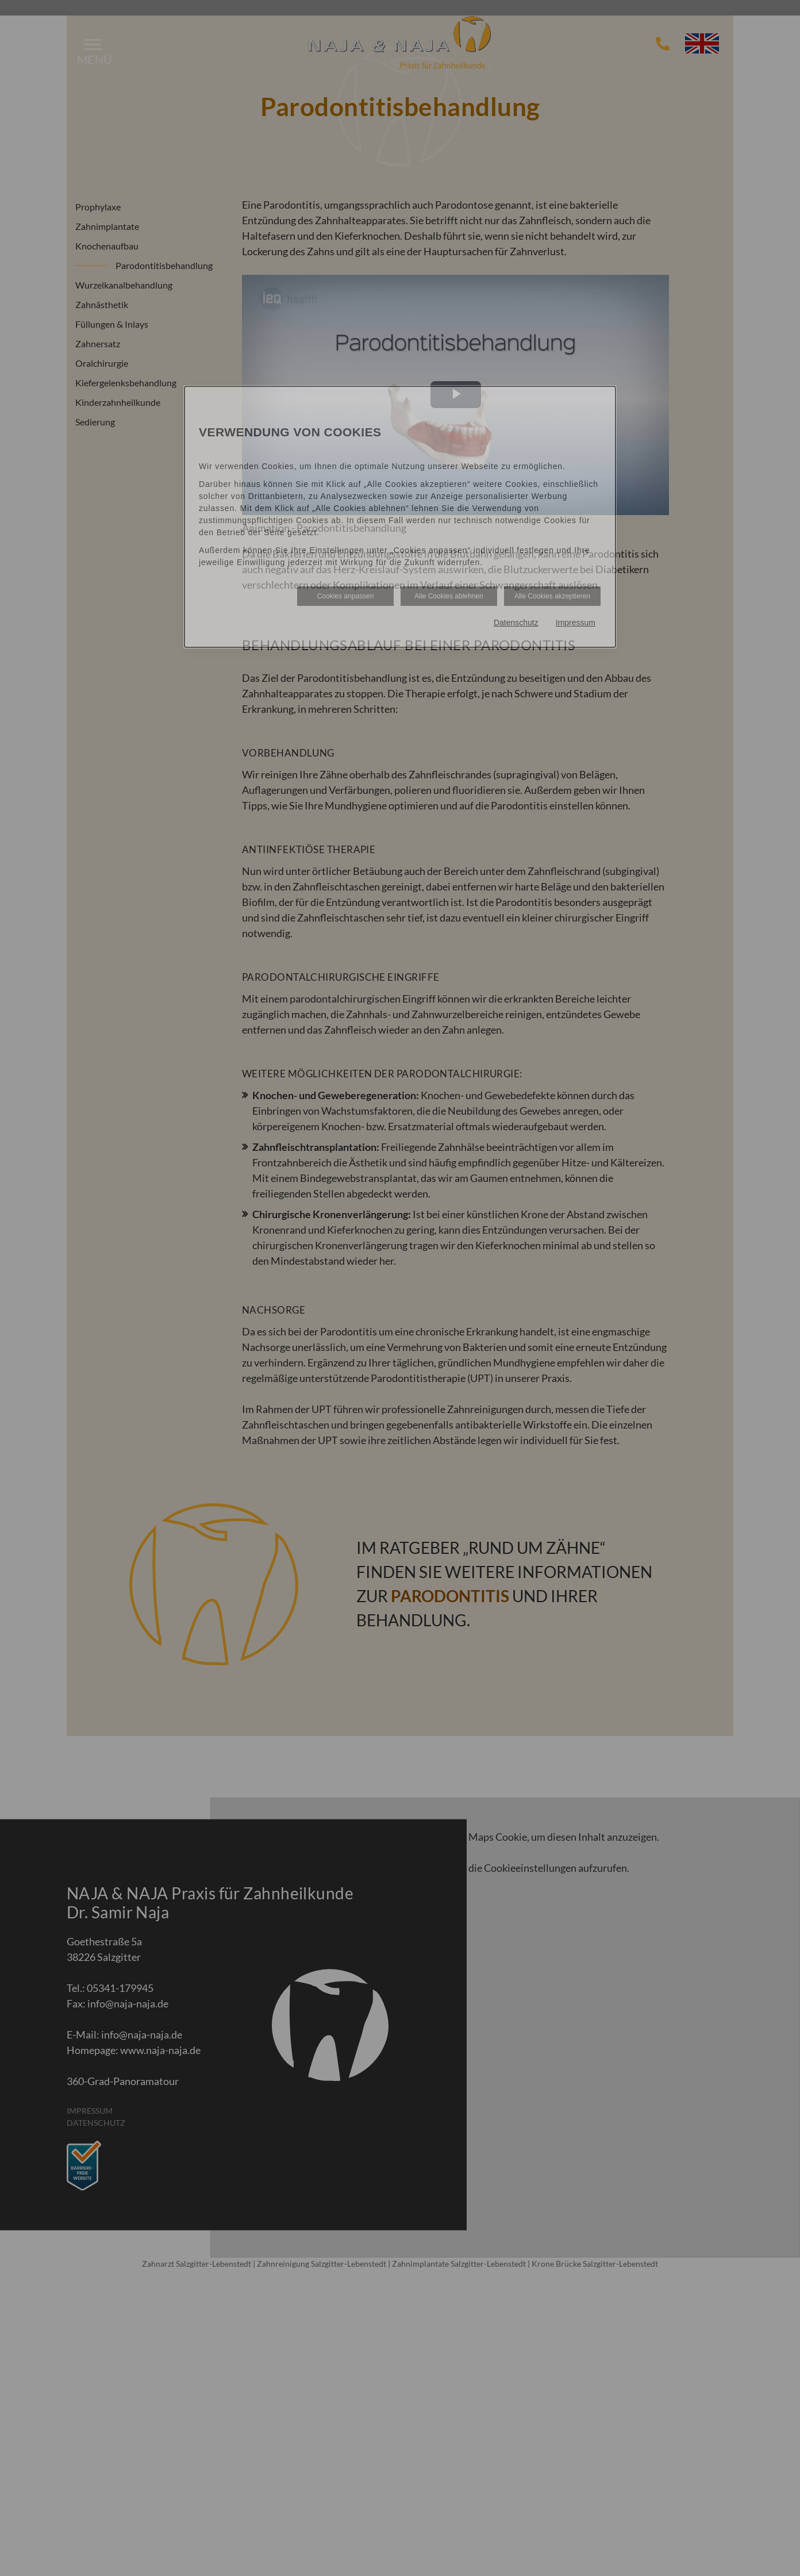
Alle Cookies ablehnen (448, 596)
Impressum (575, 622)
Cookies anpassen (345, 596)
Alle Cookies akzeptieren (552, 596)
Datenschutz (516, 622)
